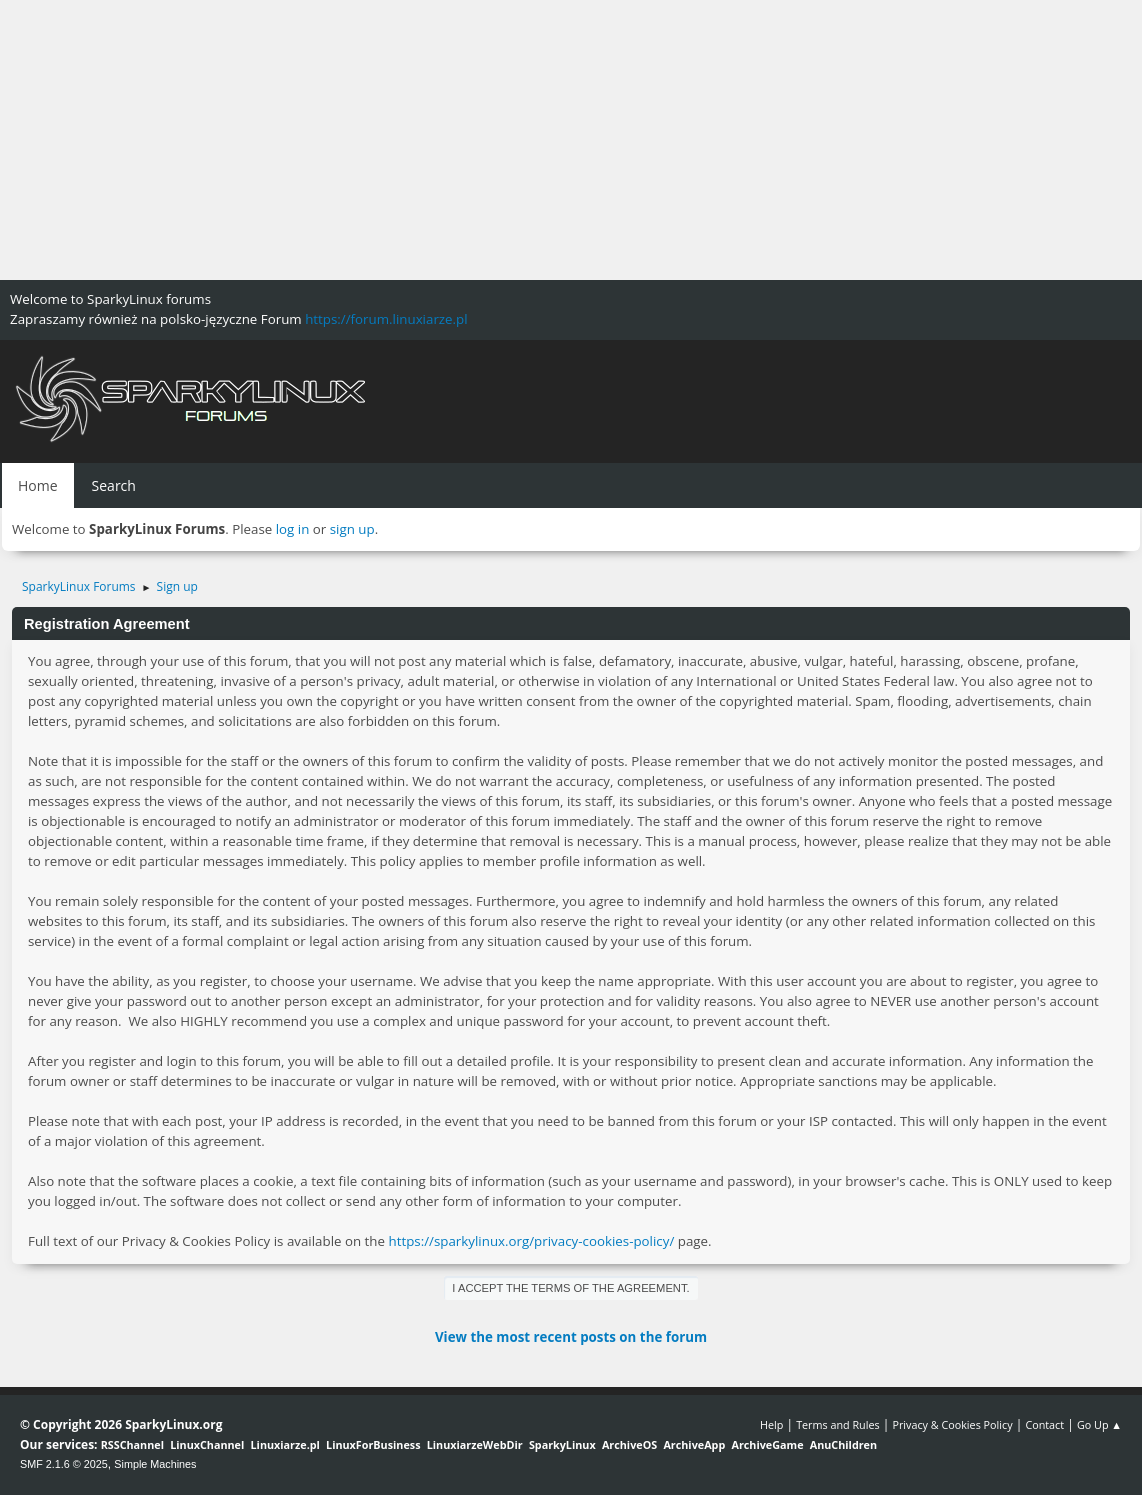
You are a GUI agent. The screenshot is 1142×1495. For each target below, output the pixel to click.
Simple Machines (155, 1464)
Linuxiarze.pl (285, 1444)
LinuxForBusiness (373, 1444)
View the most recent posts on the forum (571, 1337)
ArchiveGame (767, 1444)
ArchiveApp (694, 1444)
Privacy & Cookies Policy (952, 1424)
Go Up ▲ (1099, 1424)
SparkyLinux (562, 1444)
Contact (1044, 1424)
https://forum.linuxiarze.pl (386, 319)
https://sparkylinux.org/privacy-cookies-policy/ (531, 1241)
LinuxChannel (207, 1444)
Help (771, 1424)
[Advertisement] (571, 140)
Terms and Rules (838, 1424)
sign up (352, 529)
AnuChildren (843, 1444)
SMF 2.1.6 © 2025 (64, 1464)
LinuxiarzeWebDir (475, 1444)
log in (293, 529)
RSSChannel (132, 1444)
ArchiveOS (629, 1444)
